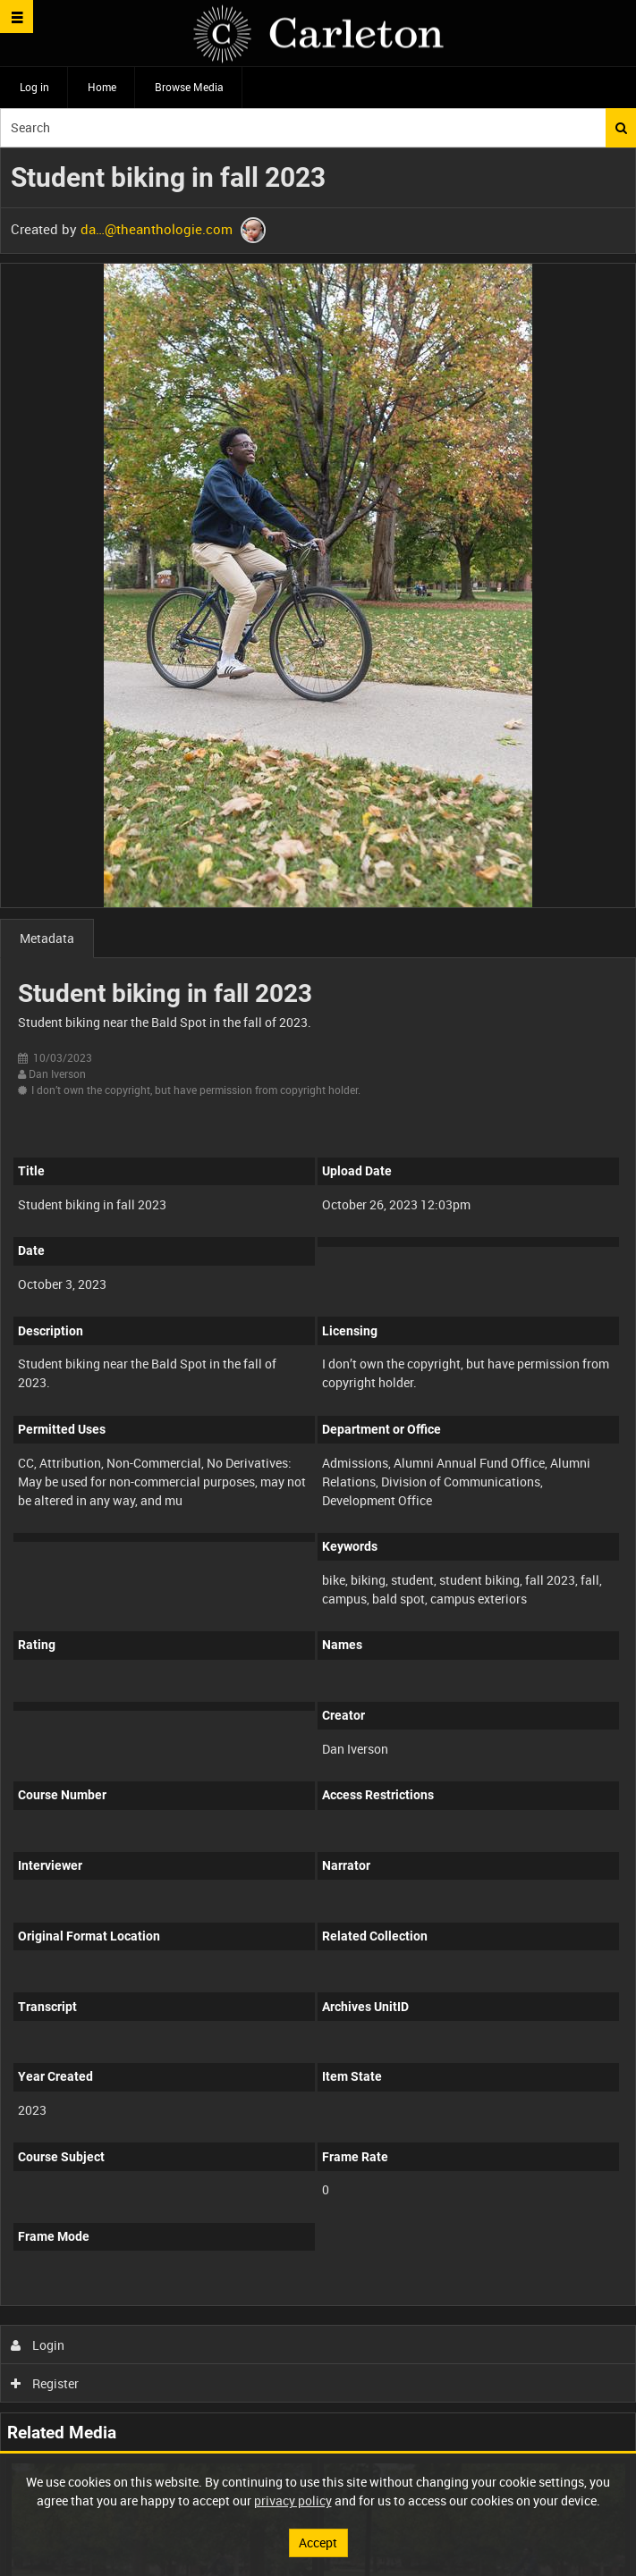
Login (38, 2344)
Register (45, 2383)
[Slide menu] (16, 16)
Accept (318, 2542)
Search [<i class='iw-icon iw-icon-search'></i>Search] (621, 128)
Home (102, 87)
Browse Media (189, 87)
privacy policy (293, 2500)
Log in (34, 87)
